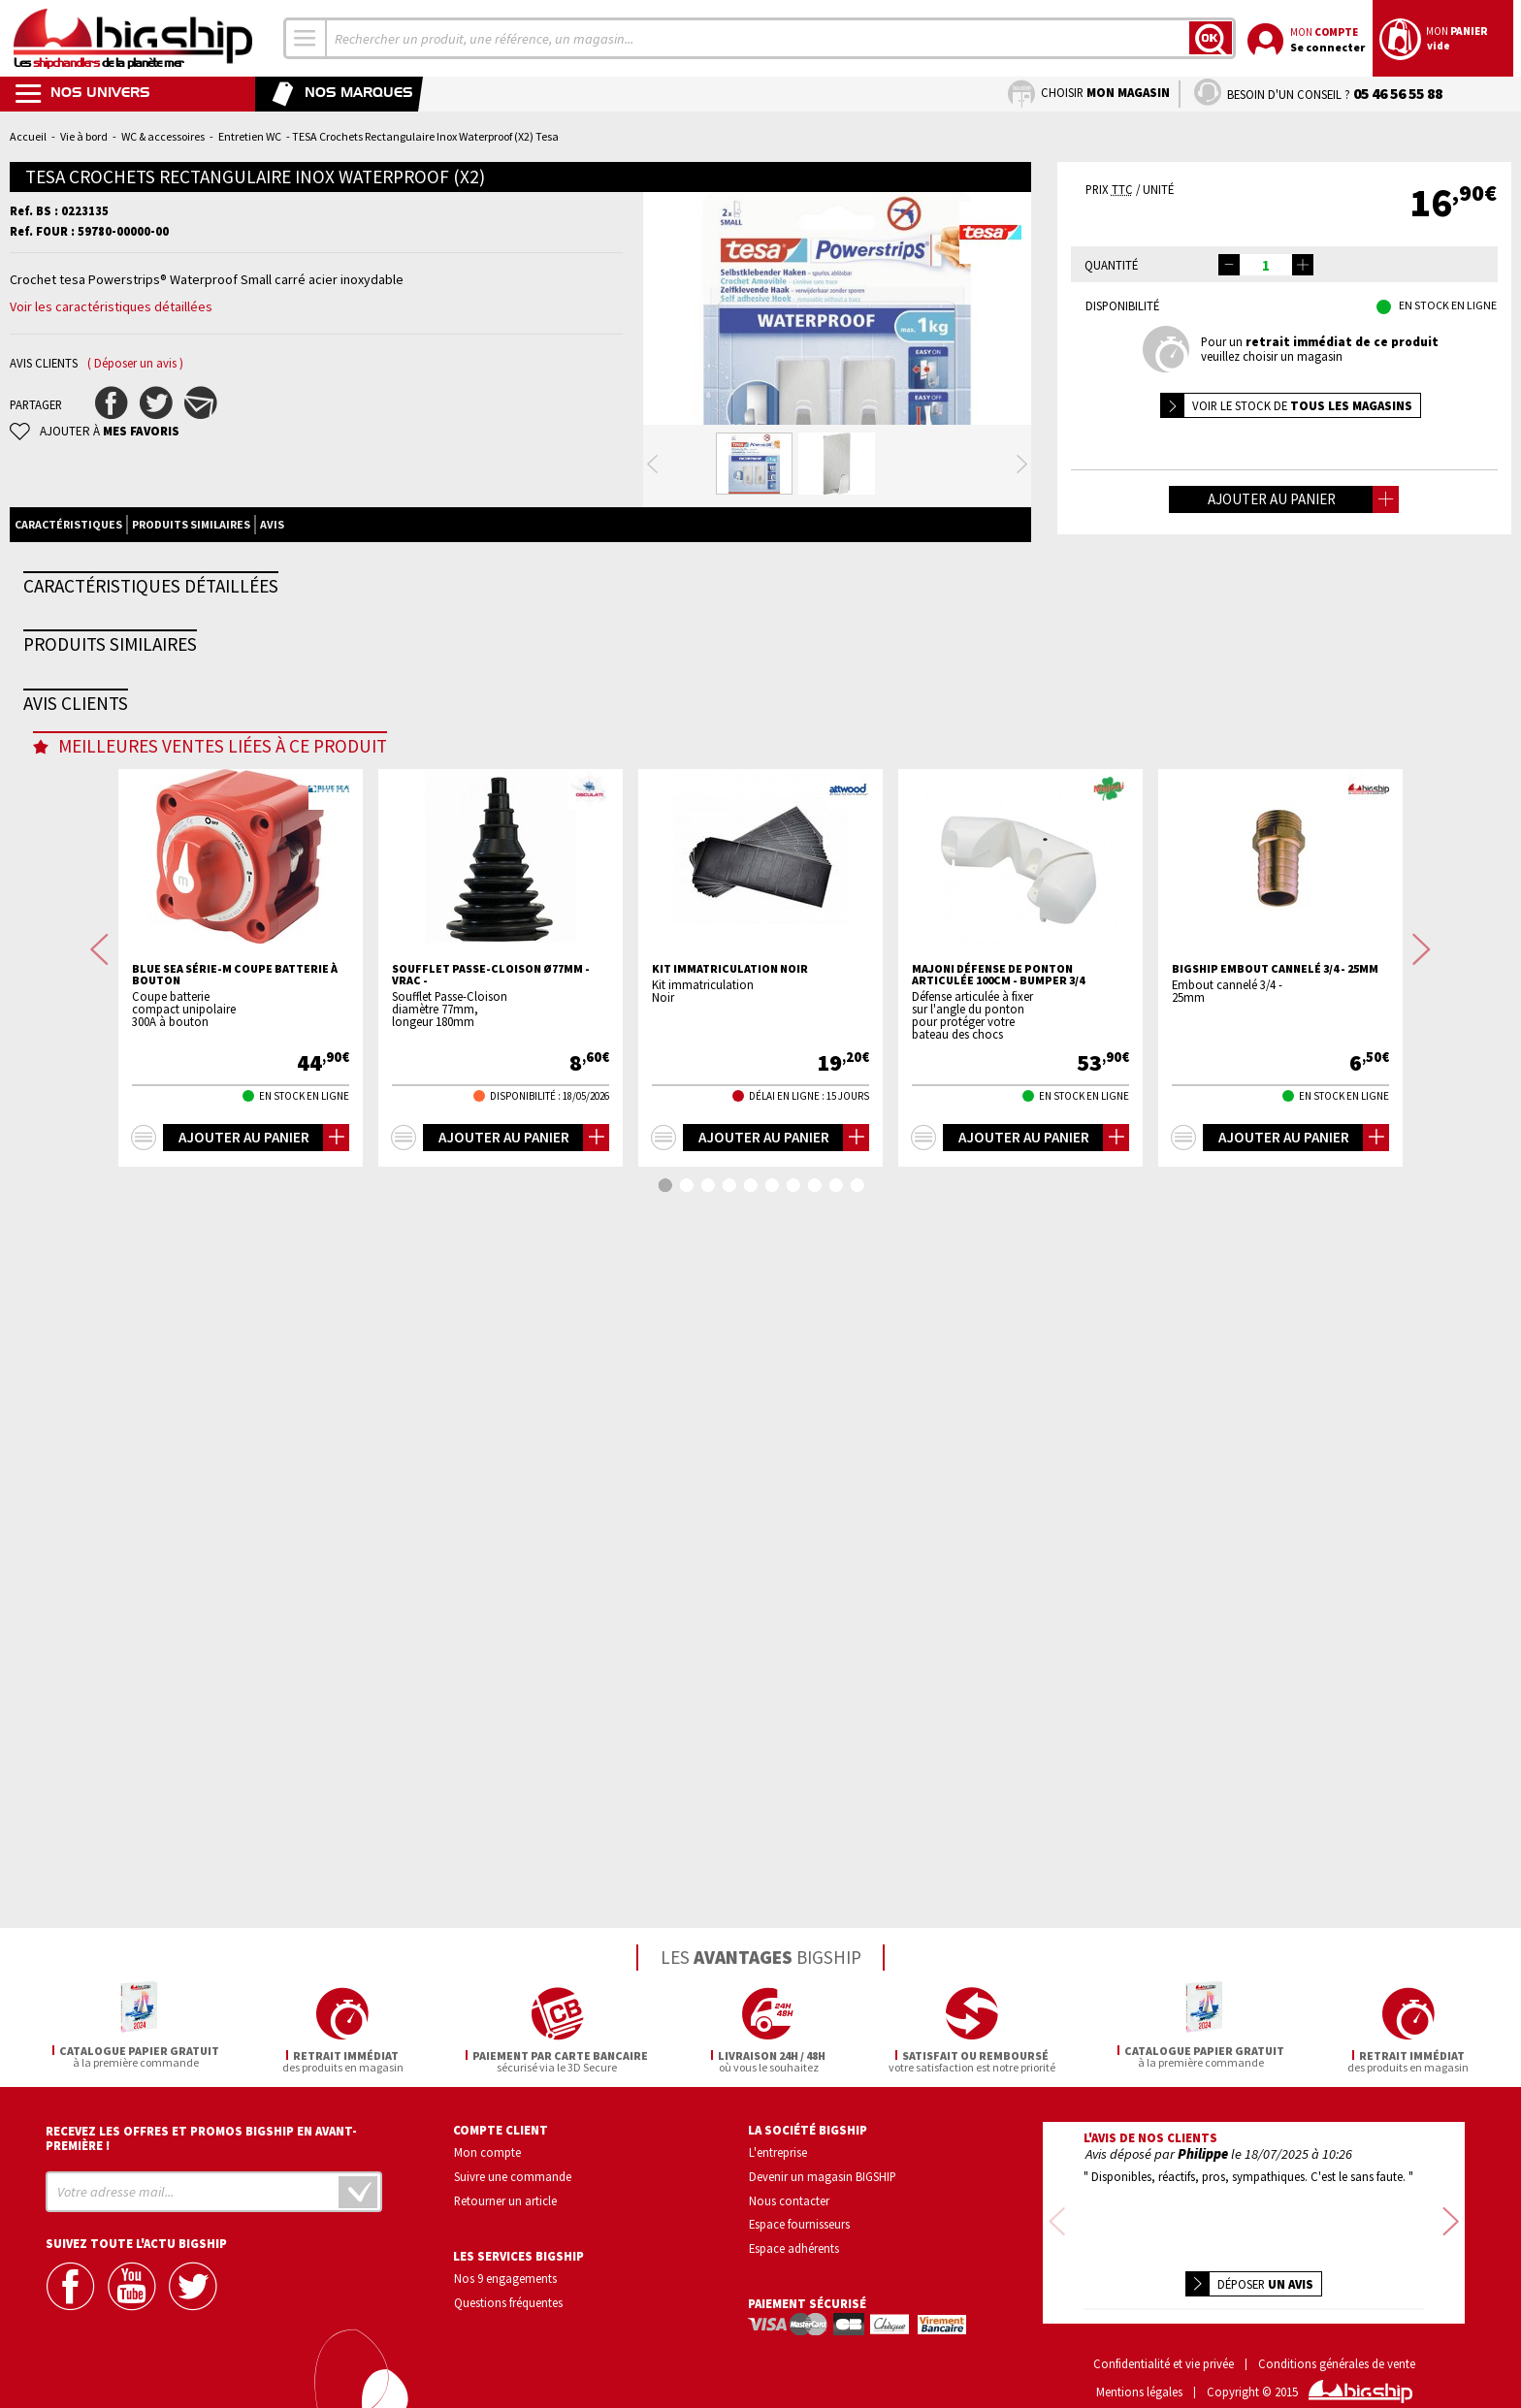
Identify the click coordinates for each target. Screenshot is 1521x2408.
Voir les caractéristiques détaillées (111, 306)
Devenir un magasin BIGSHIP (822, 2173)
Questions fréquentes (508, 2300)
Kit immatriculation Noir (730, 1677)
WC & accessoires (163, 136)
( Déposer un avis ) (135, 363)
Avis (272, 601)
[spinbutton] (1266, 264)
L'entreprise (778, 2149)
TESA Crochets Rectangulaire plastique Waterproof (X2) (244, 1098)
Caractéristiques (68, 601)
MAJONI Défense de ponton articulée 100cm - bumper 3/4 (998, 1682)
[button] (1302, 264)
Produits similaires (191, 601)
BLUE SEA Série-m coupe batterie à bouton (235, 1682)
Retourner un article (505, 2197)
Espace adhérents (794, 2246)
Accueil (28, 136)
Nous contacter (789, 2197)
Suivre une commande (512, 2173)
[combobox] (305, 38)
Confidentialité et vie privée (1163, 2335)
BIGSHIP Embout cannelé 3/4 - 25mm (1275, 1677)
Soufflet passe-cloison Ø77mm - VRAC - (491, 1682)
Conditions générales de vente (1336, 2335)
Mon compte (487, 2149)
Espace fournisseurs (799, 2222)
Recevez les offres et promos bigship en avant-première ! (201, 2135)
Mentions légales (1139, 2364)
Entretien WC (249, 136)
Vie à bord (84, 136)
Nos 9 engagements (505, 2276)
